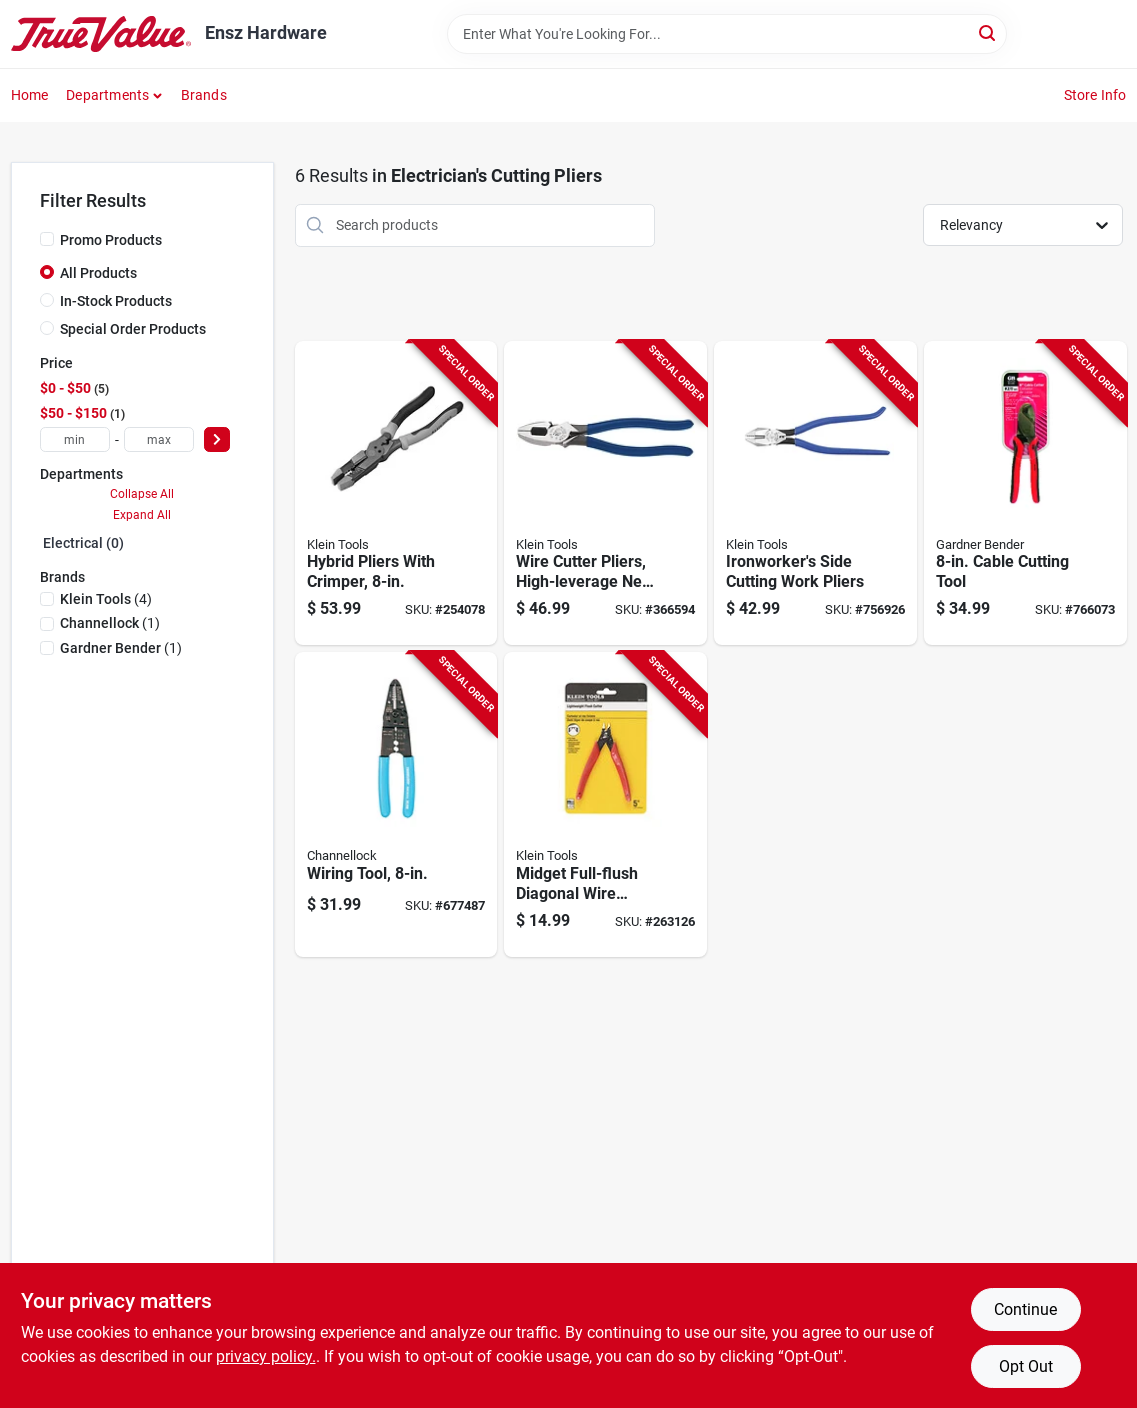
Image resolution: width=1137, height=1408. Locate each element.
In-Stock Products (116, 301)
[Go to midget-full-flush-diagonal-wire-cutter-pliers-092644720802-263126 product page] (605, 804)
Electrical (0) (83, 543)
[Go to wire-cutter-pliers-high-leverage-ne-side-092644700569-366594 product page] (605, 493)
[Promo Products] (47, 239)
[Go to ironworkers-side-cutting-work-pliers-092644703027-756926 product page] (815, 493)
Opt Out (1026, 1366)
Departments (107, 95)
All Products (98, 273)
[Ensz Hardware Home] (101, 34)
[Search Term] (727, 34)
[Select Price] (217, 439)
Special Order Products (133, 329)
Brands (204, 95)
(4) (106, 599)
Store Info (1095, 95)
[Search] (988, 32)
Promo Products (111, 240)
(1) (110, 623)
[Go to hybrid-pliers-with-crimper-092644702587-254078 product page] (396, 493)
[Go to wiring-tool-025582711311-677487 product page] (396, 804)
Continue (1025, 1309)
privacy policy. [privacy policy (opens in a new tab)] (266, 1356)
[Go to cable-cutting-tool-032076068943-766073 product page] (1025, 493)
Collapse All (142, 494)
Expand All (142, 515)
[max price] (159, 439)
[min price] (75, 439)
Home (30, 95)
